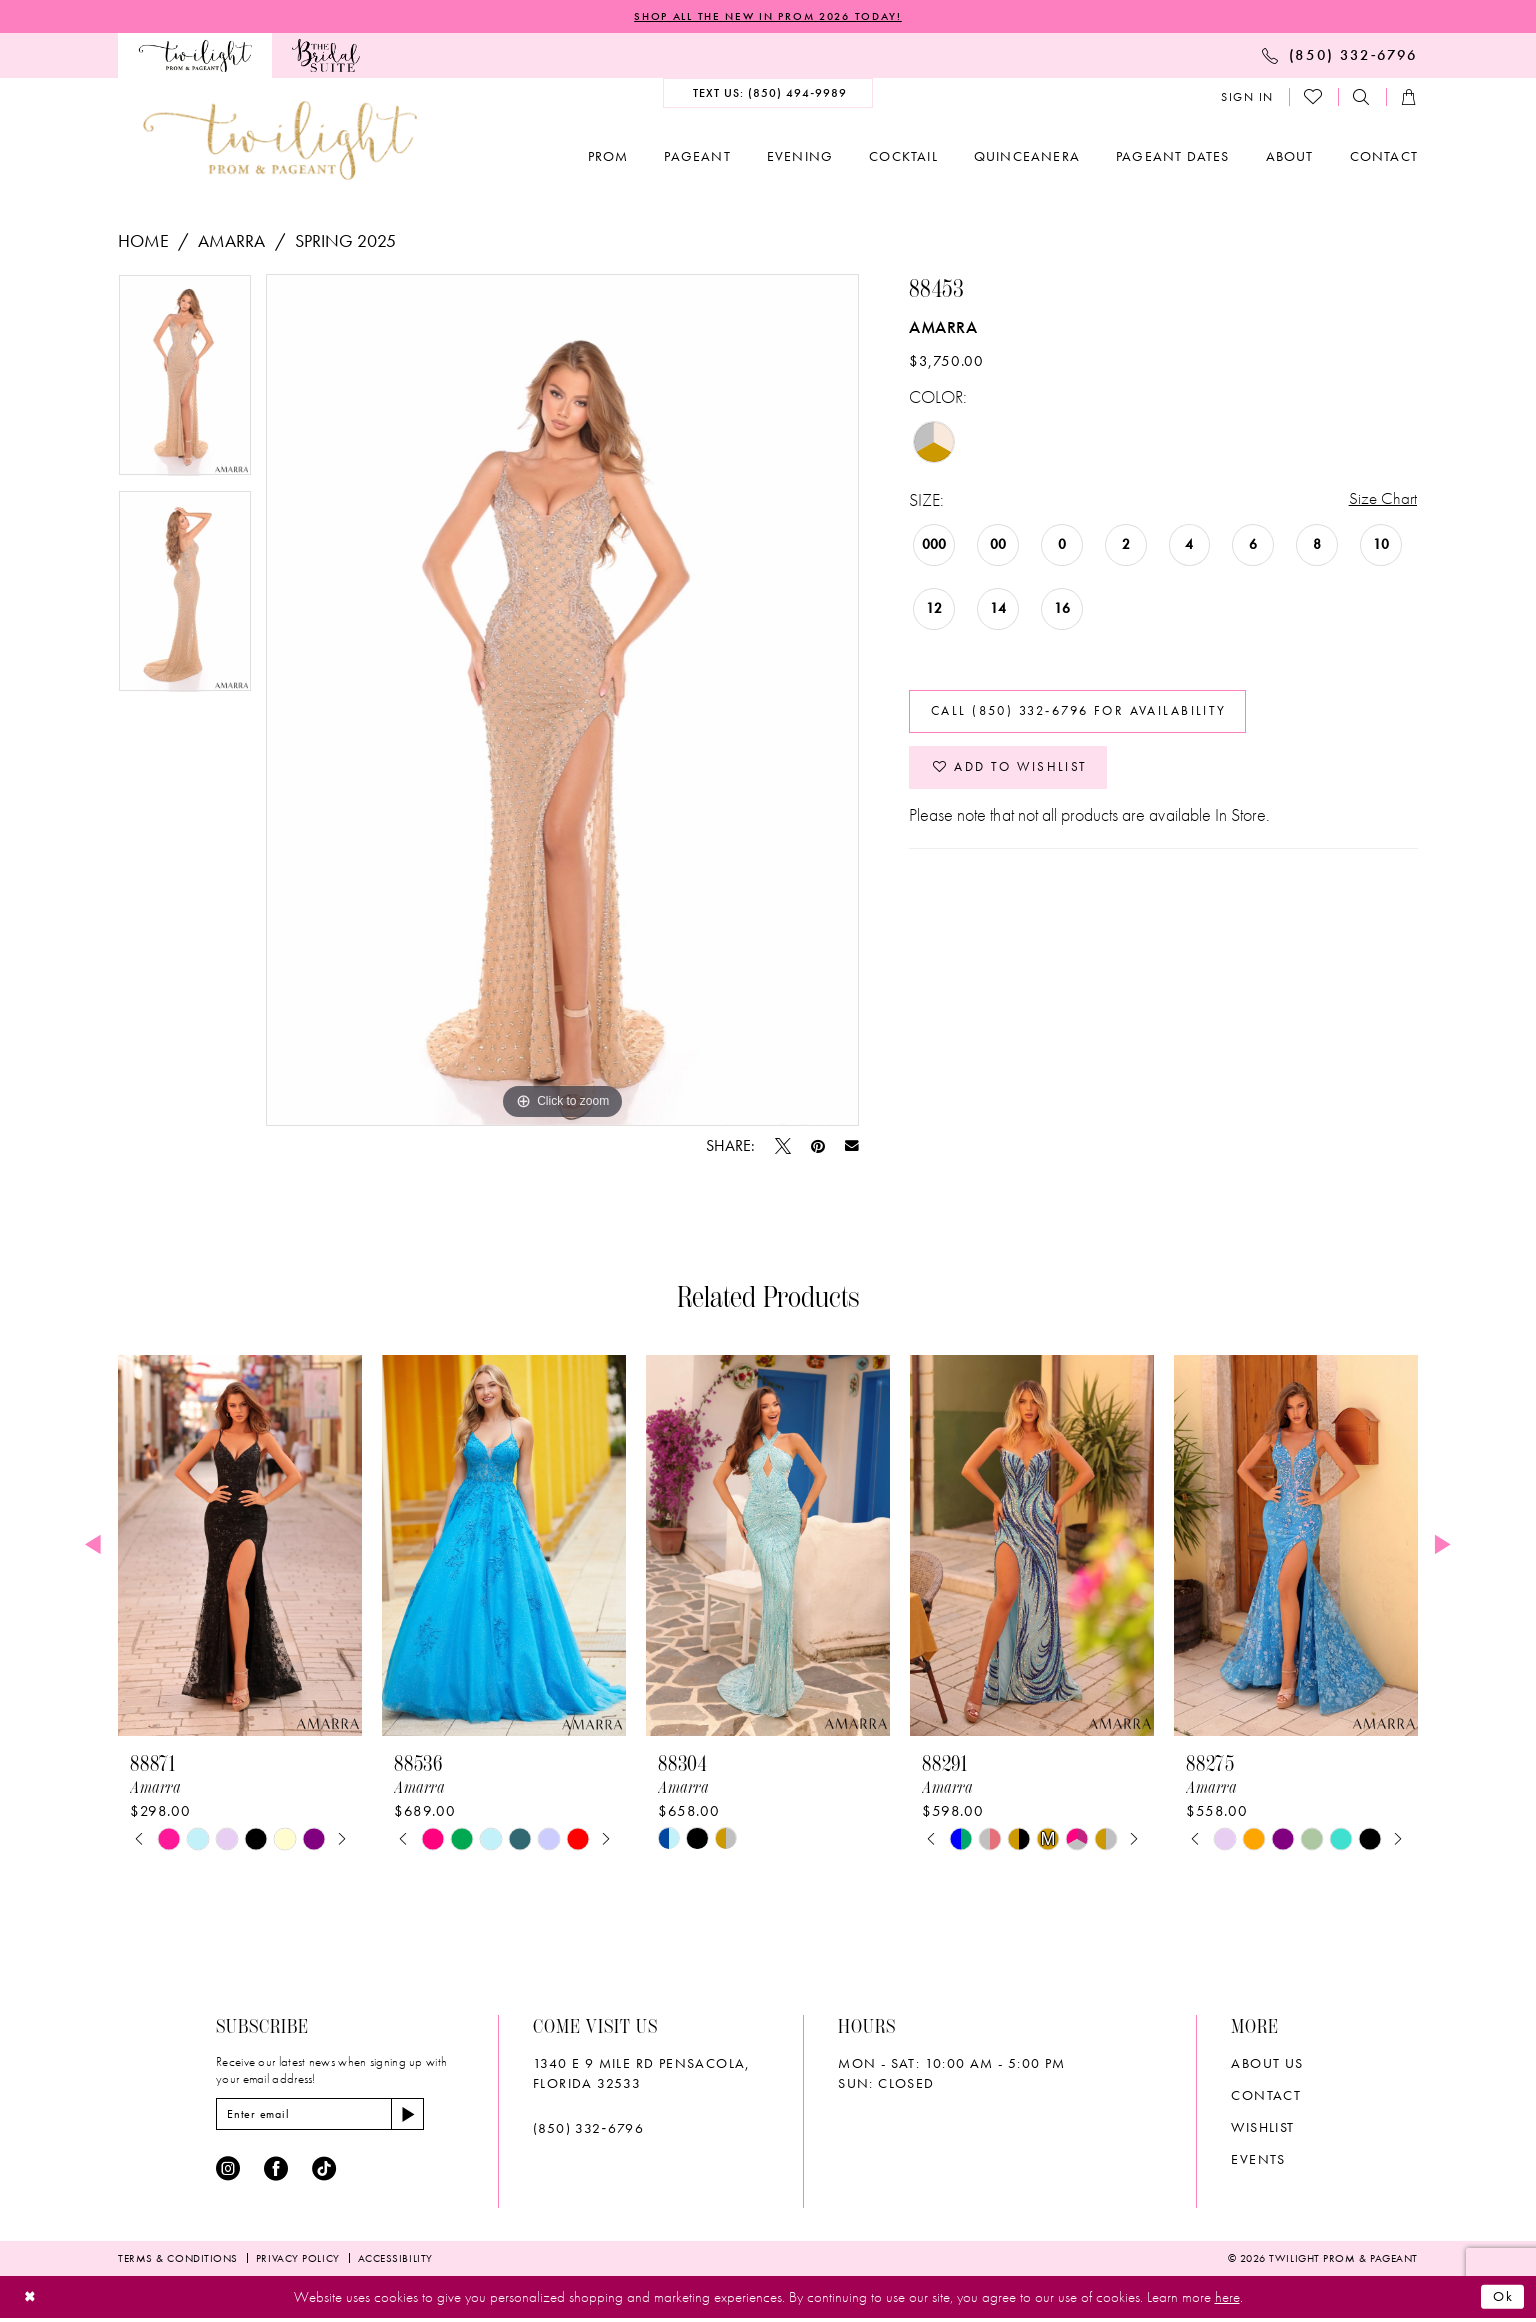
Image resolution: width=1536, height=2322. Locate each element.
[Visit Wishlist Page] (1314, 98)
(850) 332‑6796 (588, 2129)
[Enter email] (328, 2116)
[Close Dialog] (31, 2300)
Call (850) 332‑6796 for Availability (1092, 717)
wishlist (1262, 2128)
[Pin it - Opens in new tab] (818, 1147)
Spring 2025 (345, 241)
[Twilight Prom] (195, 56)
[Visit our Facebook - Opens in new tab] (276, 2172)
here (1227, 2300)
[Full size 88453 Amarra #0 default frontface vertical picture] (562, 701)
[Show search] (1362, 98)
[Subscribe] (423, 2116)
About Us (1267, 2064)
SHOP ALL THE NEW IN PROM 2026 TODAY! (768, 17)
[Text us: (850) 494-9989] (768, 94)
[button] (1247, 98)
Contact (1266, 2096)
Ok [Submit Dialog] (1502, 2300)
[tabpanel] (185, 383)
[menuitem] (195, 56)
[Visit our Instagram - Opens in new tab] (228, 2172)
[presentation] (240, 1546)
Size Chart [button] (1382, 501)
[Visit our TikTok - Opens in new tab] (324, 2172)
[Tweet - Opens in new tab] (783, 1147)
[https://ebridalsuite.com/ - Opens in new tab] (325, 56)
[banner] (280, 141)
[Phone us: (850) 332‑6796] (1340, 56)
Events (1258, 2160)
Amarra (231, 241)
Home (143, 241)
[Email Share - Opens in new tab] (852, 1147)
